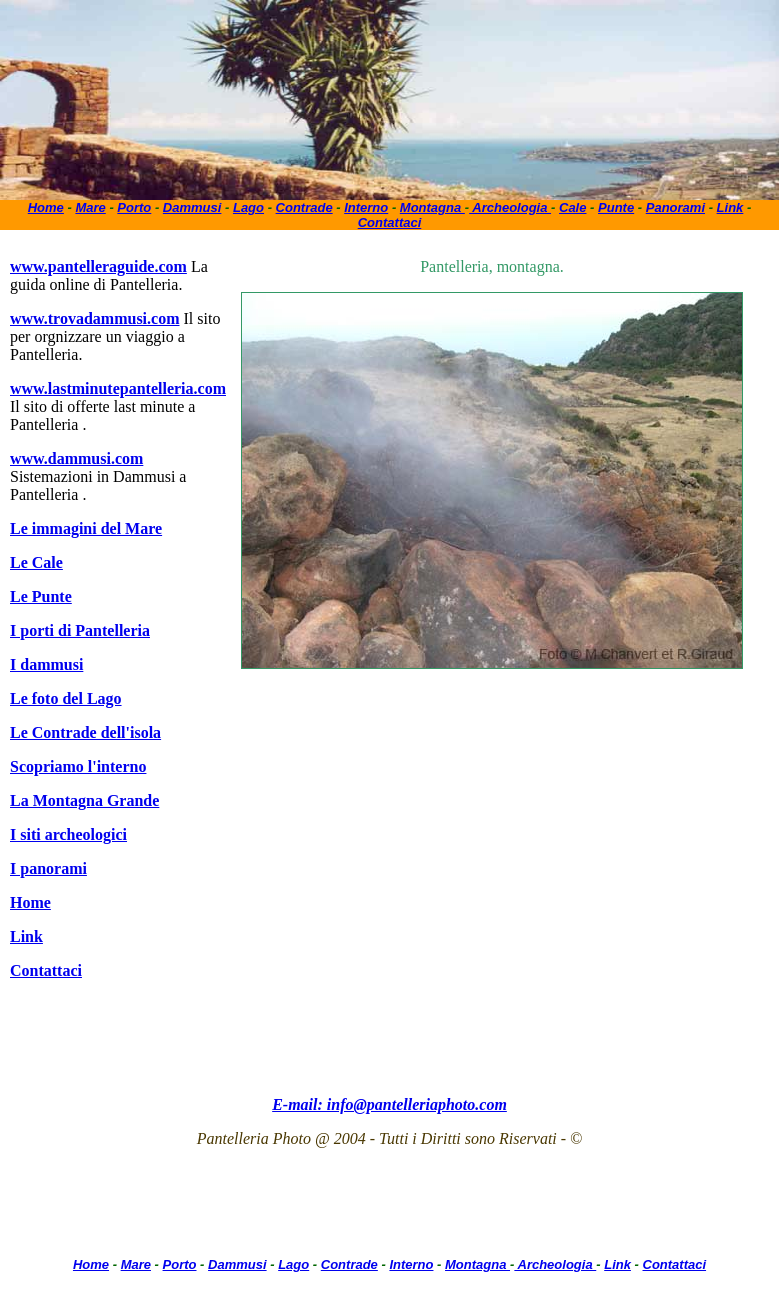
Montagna (432, 207)
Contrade (304, 207)
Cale (572, 207)
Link (730, 207)
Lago (248, 207)
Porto (134, 207)
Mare (90, 207)
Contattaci (390, 222)
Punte (616, 207)
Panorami (675, 207)
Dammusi (192, 207)
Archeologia (510, 207)
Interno (366, 207)
